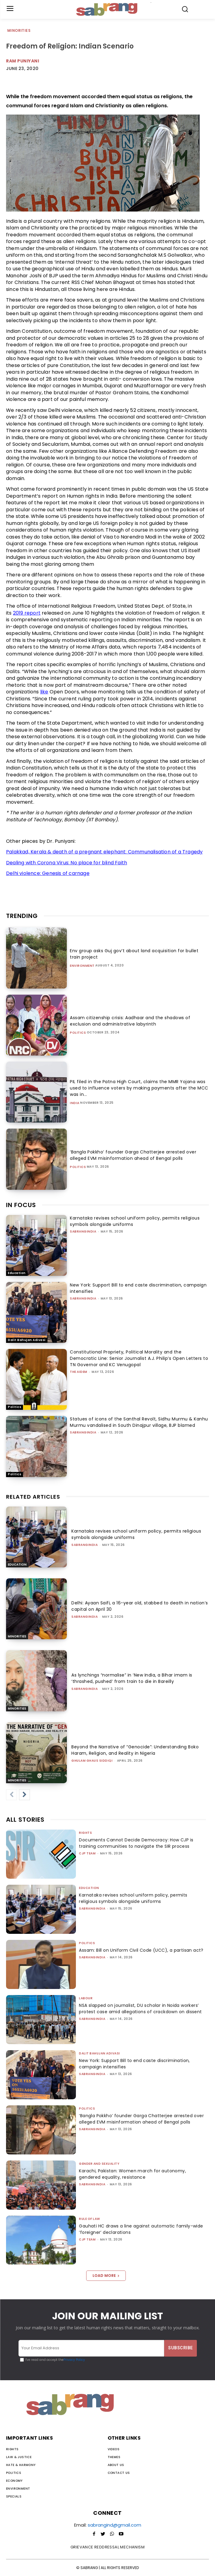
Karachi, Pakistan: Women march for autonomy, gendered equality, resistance (132, 2174)
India (75, 1103)
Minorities (19, 31)
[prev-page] (11, 1794)
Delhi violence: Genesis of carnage (48, 873)
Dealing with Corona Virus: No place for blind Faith (66, 862)
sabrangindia (83, 1231)
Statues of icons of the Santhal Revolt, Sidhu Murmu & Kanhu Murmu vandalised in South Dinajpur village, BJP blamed (139, 1422)
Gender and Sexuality (99, 2163)
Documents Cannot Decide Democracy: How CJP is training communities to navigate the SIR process (136, 1843)
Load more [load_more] (106, 2275)
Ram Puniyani (22, 61)
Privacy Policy (74, 2359)
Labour (86, 1998)
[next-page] (24, 1794)
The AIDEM (78, 1372)
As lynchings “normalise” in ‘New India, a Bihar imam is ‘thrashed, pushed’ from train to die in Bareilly (131, 1678)
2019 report (27, 612)
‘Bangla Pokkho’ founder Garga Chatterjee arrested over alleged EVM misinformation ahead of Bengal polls (133, 1155)
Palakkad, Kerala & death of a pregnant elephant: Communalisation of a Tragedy (104, 851)
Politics (78, 1032)
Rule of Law (89, 2219)
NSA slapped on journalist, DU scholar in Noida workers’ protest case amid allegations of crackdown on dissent (140, 2008)
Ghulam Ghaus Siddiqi (91, 1760)
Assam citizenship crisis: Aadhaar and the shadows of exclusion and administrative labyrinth (130, 1021)
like (44, 691)
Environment (82, 965)
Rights (85, 1832)
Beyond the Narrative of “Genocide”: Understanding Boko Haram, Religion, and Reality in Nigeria (135, 1750)
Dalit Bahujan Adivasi (27, 1340)
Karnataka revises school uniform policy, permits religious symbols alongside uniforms (133, 1898)
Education (17, 1273)
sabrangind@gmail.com (114, 2525)
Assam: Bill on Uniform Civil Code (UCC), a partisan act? (141, 1950)
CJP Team (87, 1853)
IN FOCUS (21, 1205)
